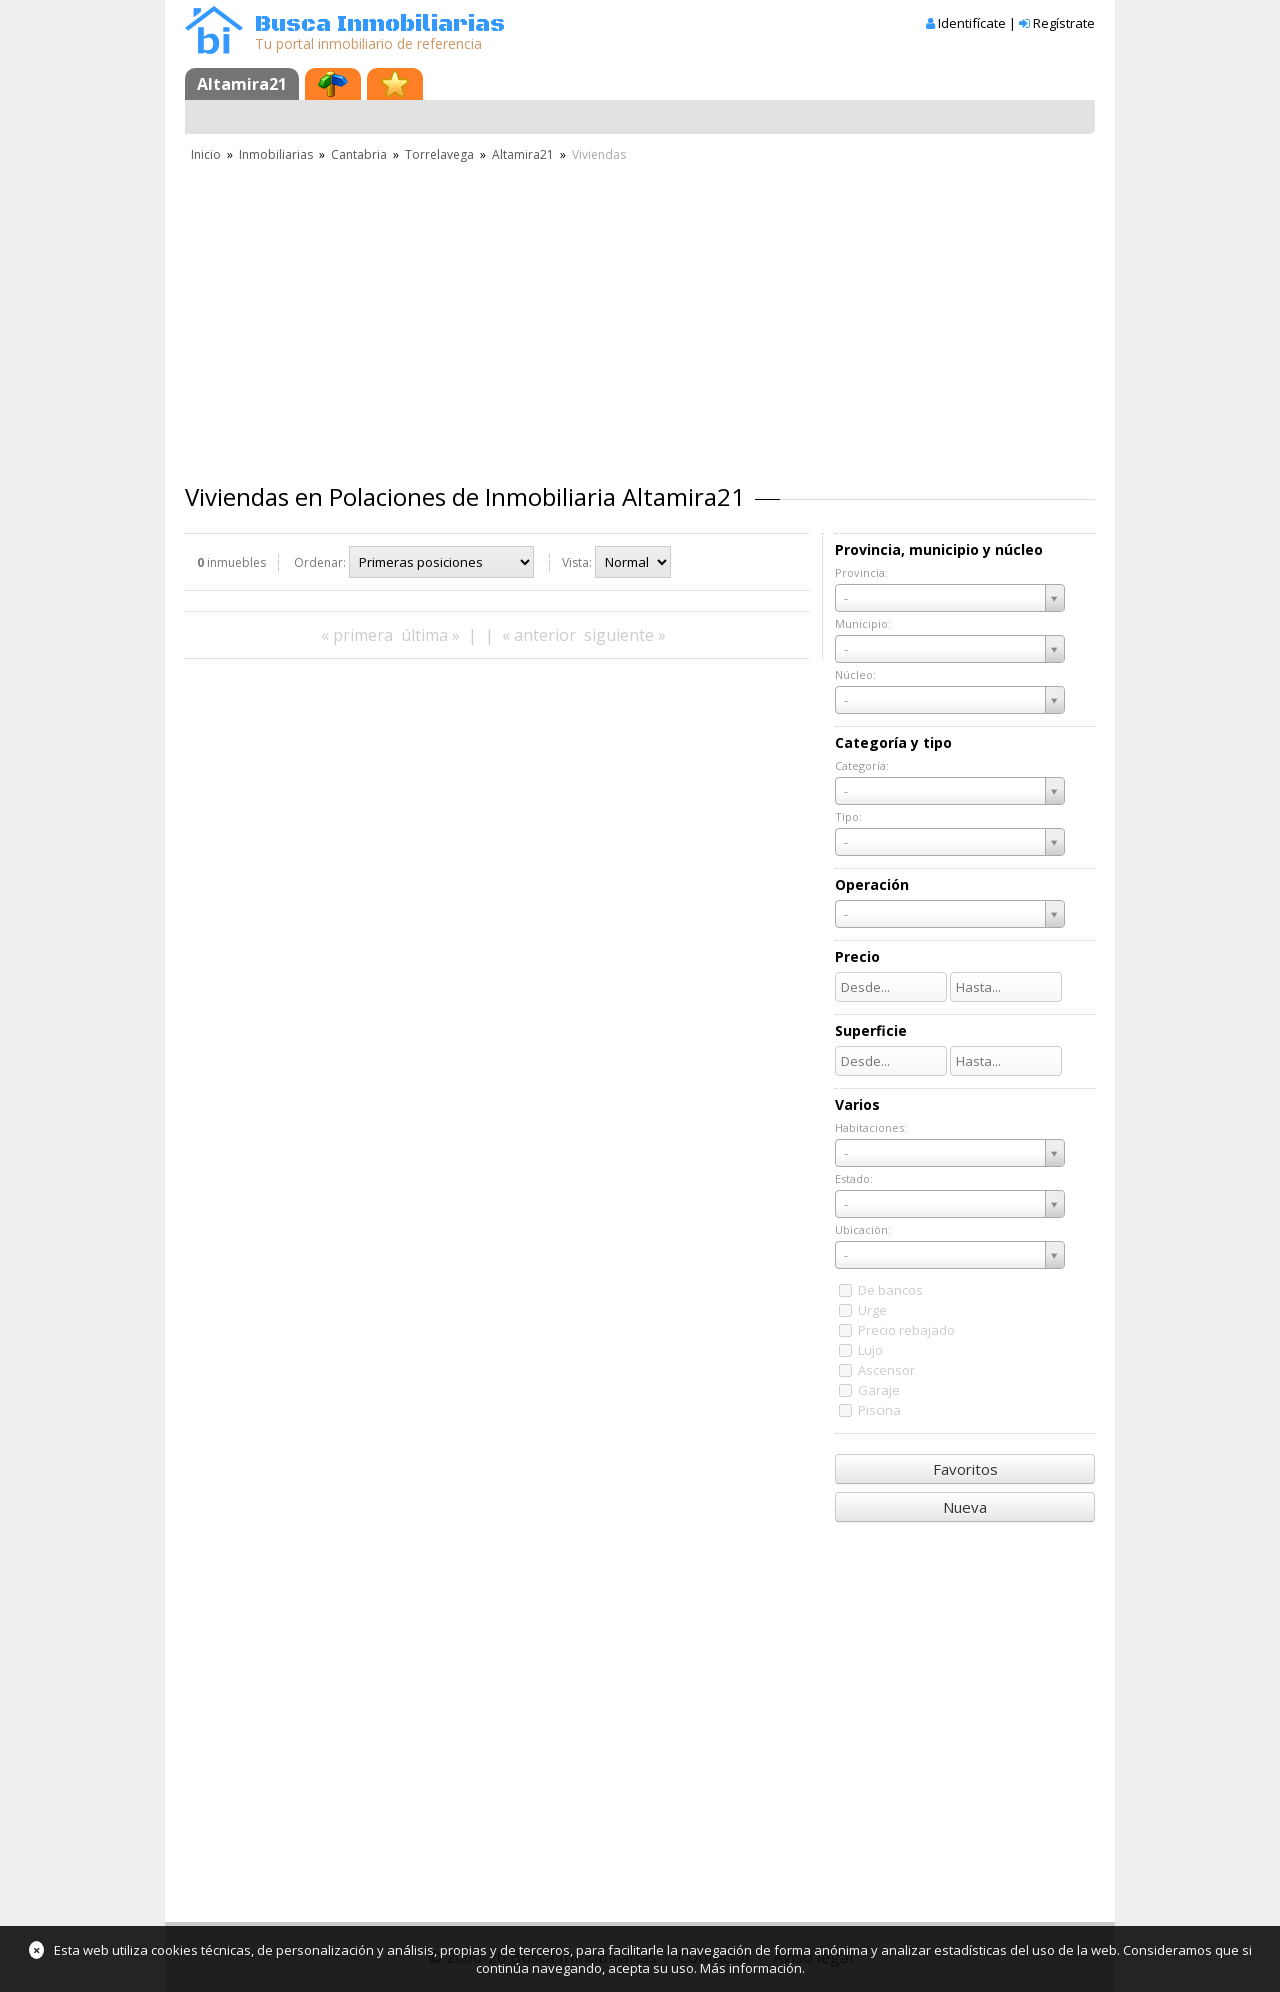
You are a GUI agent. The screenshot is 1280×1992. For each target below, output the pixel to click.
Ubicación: (863, 1229)
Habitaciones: (871, 1127)
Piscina (879, 1410)
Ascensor (886, 1370)
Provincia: (861, 572)
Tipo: (848, 816)
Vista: (577, 562)
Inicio (206, 154)
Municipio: (863, 623)
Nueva (965, 1507)
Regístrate (1064, 23)
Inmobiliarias (276, 154)
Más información (751, 1968)
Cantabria (359, 154)
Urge (872, 1310)
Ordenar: (320, 562)
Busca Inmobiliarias (380, 24)
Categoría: (862, 765)
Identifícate (972, 23)
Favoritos (965, 1469)
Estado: (854, 1178)
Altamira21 (242, 84)
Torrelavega (439, 154)
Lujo (870, 1350)
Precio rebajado (906, 1330)
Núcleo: (855, 674)
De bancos (890, 1290)
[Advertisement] (640, 315)
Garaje (879, 1390)
